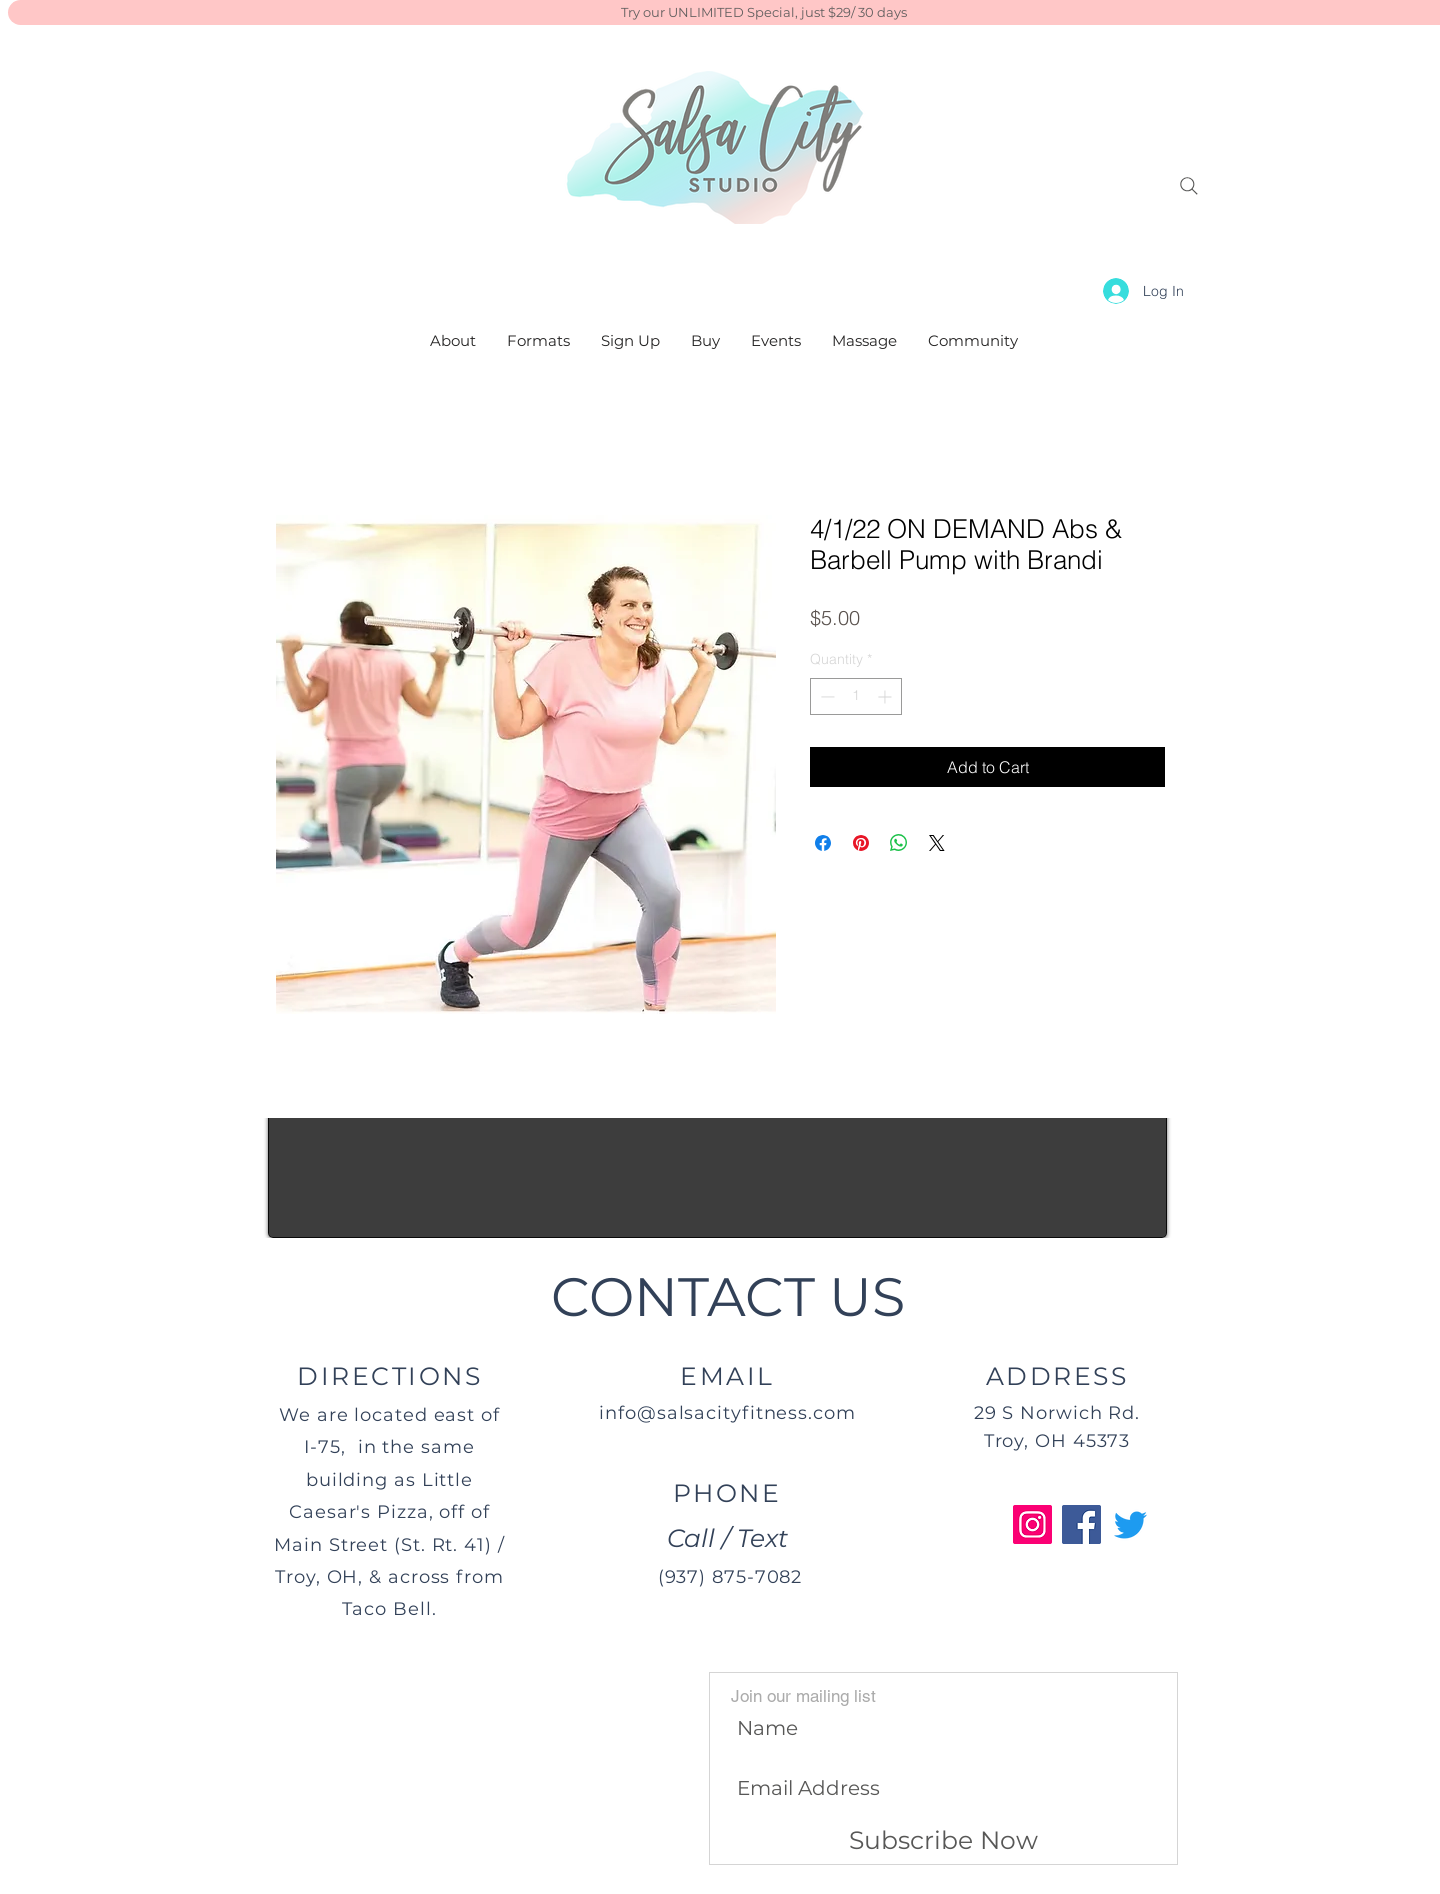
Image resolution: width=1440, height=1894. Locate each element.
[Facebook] (1081, 1524)
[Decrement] (825, 696)
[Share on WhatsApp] (899, 843)
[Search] (1189, 186)
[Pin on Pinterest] (861, 843)
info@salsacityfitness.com (727, 1413)
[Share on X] (937, 843)
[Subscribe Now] (943, 1841)
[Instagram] (1032, 1524)
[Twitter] (1130, 1524)
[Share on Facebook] (823, 843)
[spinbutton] (856, 696)
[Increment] (886, 696)
